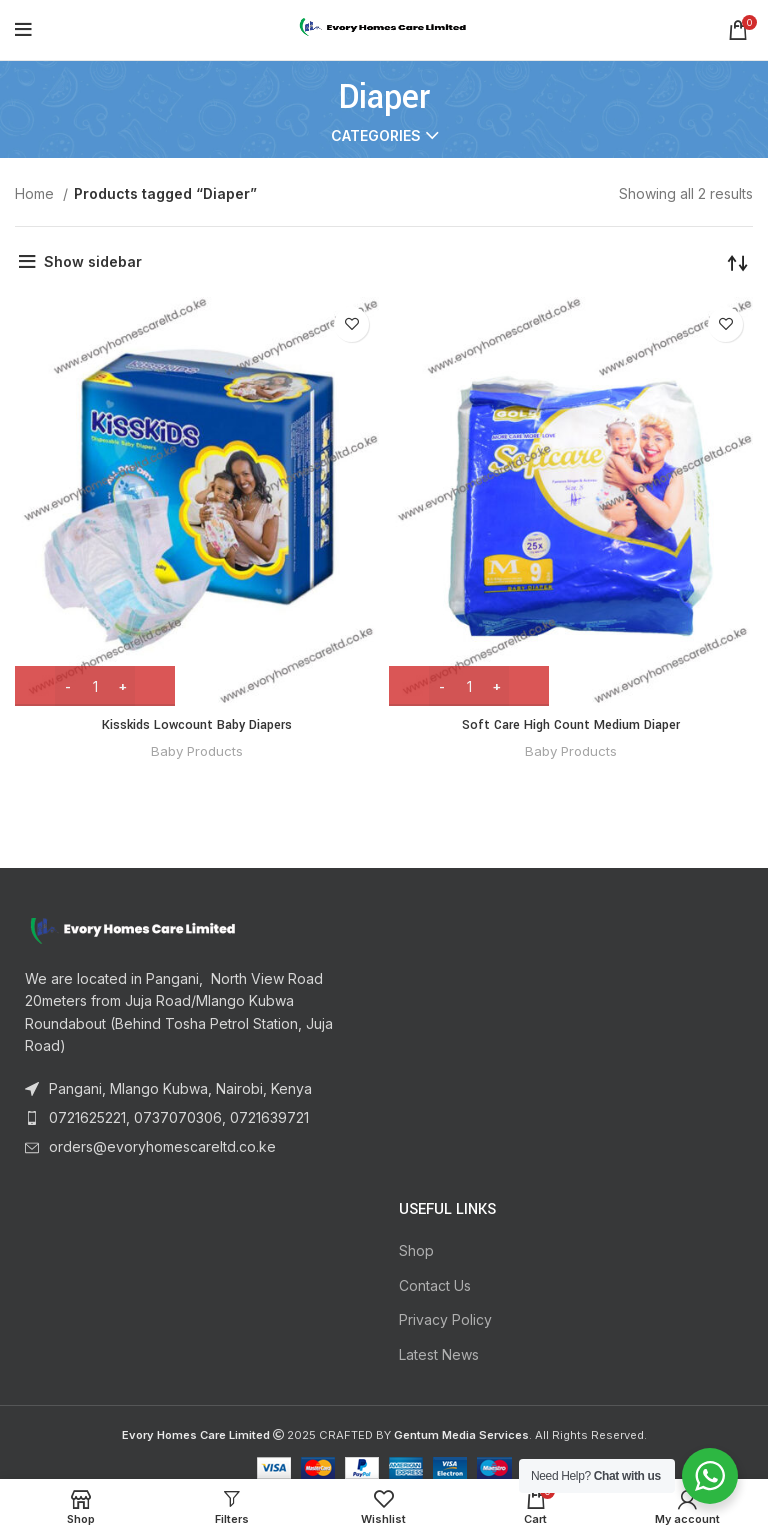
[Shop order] (738, 262)
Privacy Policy (445, 1319)
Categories (376, 136)
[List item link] (192, 1089)
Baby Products (197, 751)
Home (36, 193)
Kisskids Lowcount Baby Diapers (197, 725)
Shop (416, 1250)
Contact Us (435, 1285)
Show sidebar (93, 261)
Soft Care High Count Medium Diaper (571, 725)
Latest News (439, 1354)
